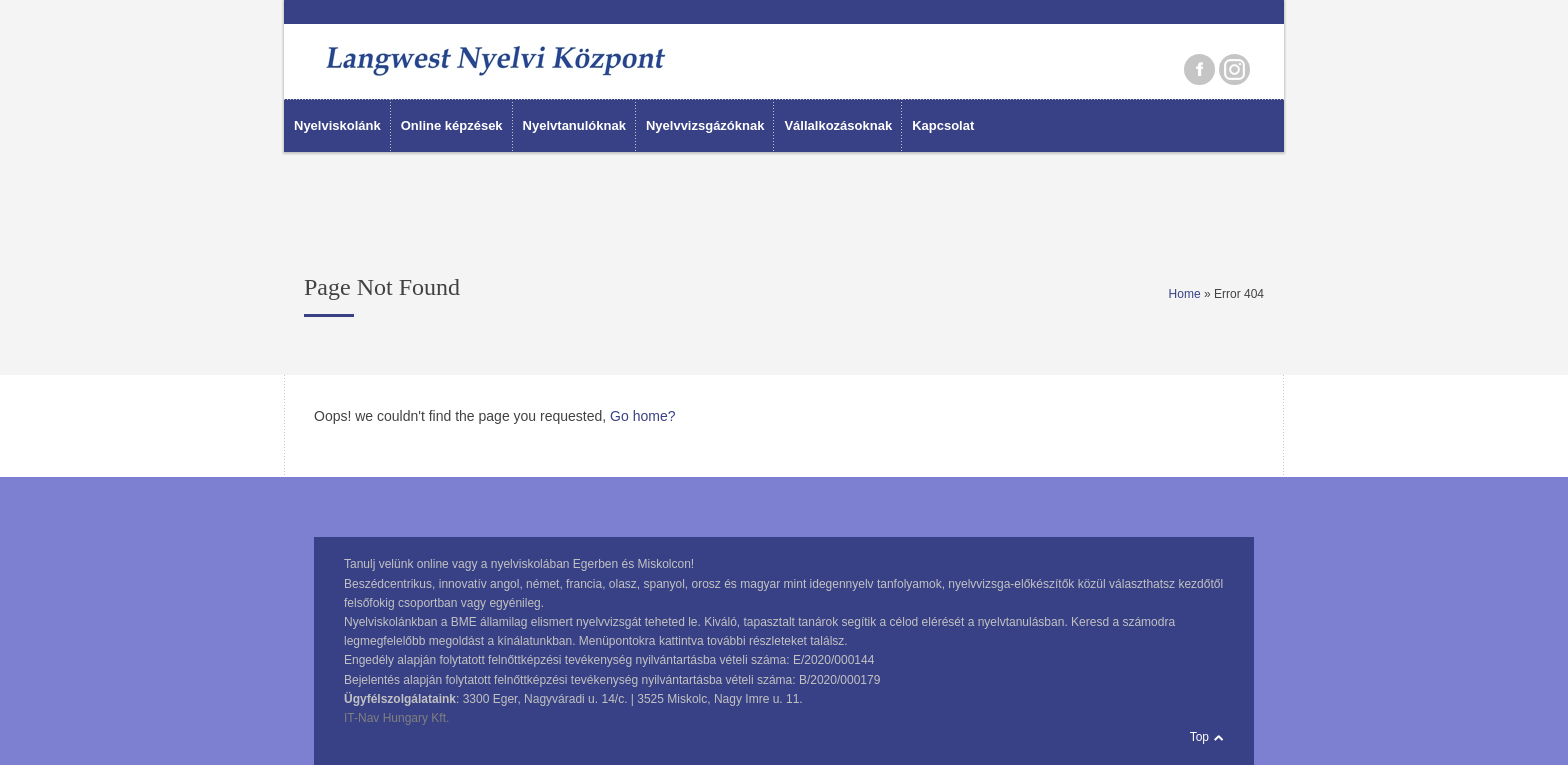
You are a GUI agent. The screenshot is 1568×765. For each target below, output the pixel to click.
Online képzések (452, 125)
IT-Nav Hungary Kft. (396, 718)
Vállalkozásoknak (838, 125)
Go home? (642, 416)
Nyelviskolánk (337, 125)
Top (1199, 737)
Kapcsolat (943, 125)
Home (1185, 294)
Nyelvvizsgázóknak (705, 125)
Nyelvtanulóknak (574, 125)
